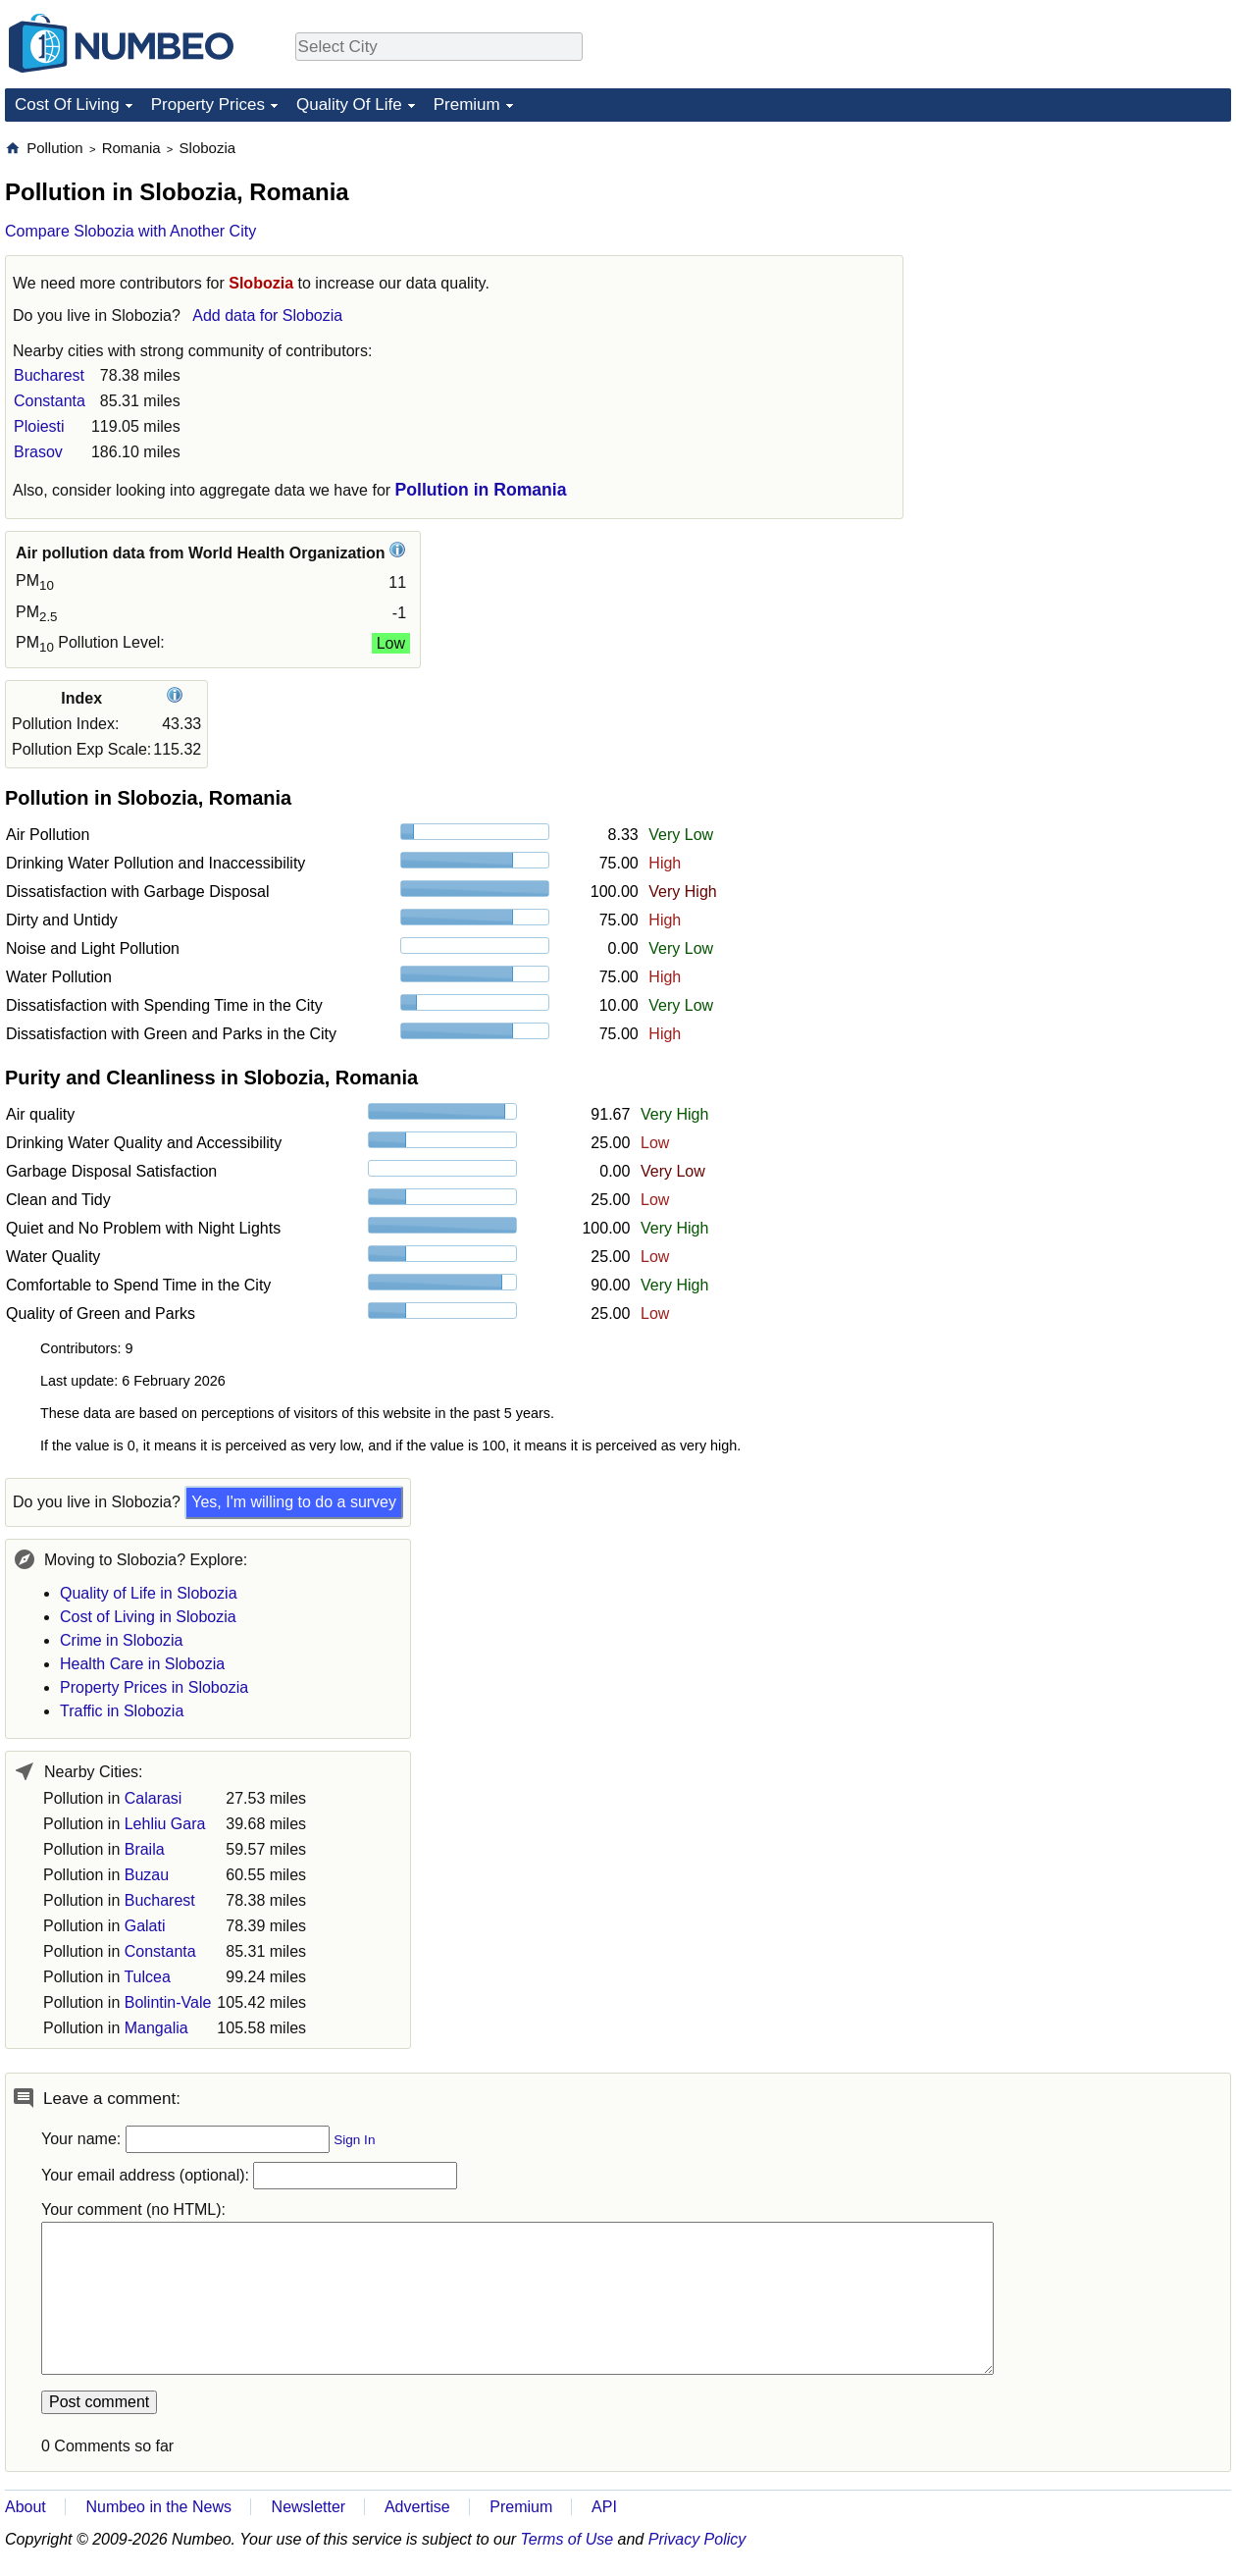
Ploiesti (39, 426)
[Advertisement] (1084, 261)
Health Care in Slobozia (142, 1664)
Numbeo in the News (158, 2506)
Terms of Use (567, 2539)
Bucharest (49, 375)
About (25, 2506)
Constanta (49, 401)
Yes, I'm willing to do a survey (293, 1502)
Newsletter (309, 2506)
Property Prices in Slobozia (154, 1687)
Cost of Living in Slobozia (148, 1616)
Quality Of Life (349, 104)
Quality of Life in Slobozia (148, 1593)
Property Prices (208, 104)
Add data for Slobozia (267, 315)
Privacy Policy (697, 2539)
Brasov (38, 452)
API (604, 2506)
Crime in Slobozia (121, 1640)
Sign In (354, 2139)
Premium (467, 104)
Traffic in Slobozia (121, 1711)
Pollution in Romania (481, 489)
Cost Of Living (67, 104)
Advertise (417, 2506)
